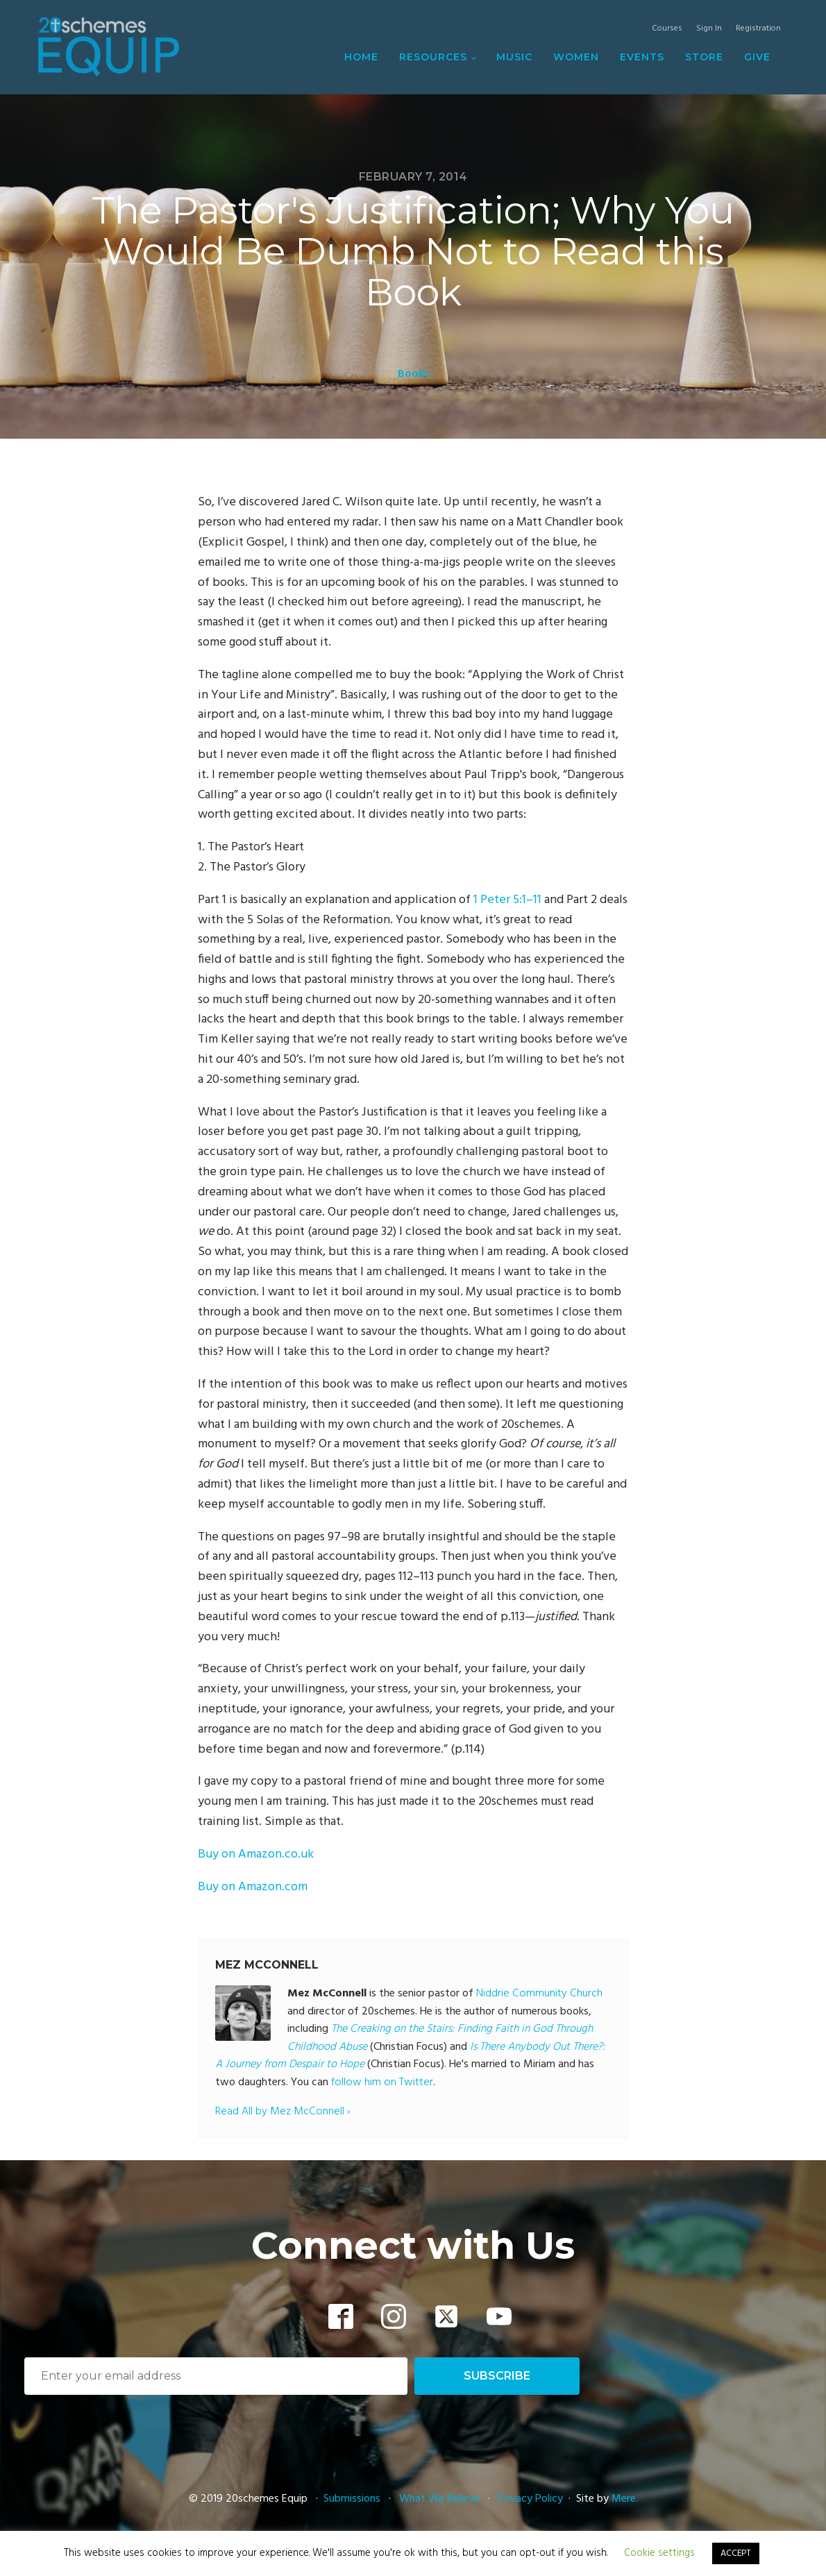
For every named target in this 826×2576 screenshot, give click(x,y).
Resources (433, 57)
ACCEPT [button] (735, 2553)
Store (704, 57)
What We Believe (439, 2499)
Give (757, 57)
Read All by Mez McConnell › (282, 2112)
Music (514, 57)
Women (576, 57)
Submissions (353, 2499)
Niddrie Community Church (539, 1994)
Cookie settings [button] (659, 2553)
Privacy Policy (530, 2499)
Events (642, 57)
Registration (758, 28)
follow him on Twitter (382, 2082)
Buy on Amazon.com (252, 1887)
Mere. (625, 2499)
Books (413, 374)
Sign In (709, 28)
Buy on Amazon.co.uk (256, 1854)
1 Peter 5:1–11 (507, 900)
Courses (667, 28)
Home (361, 57)
